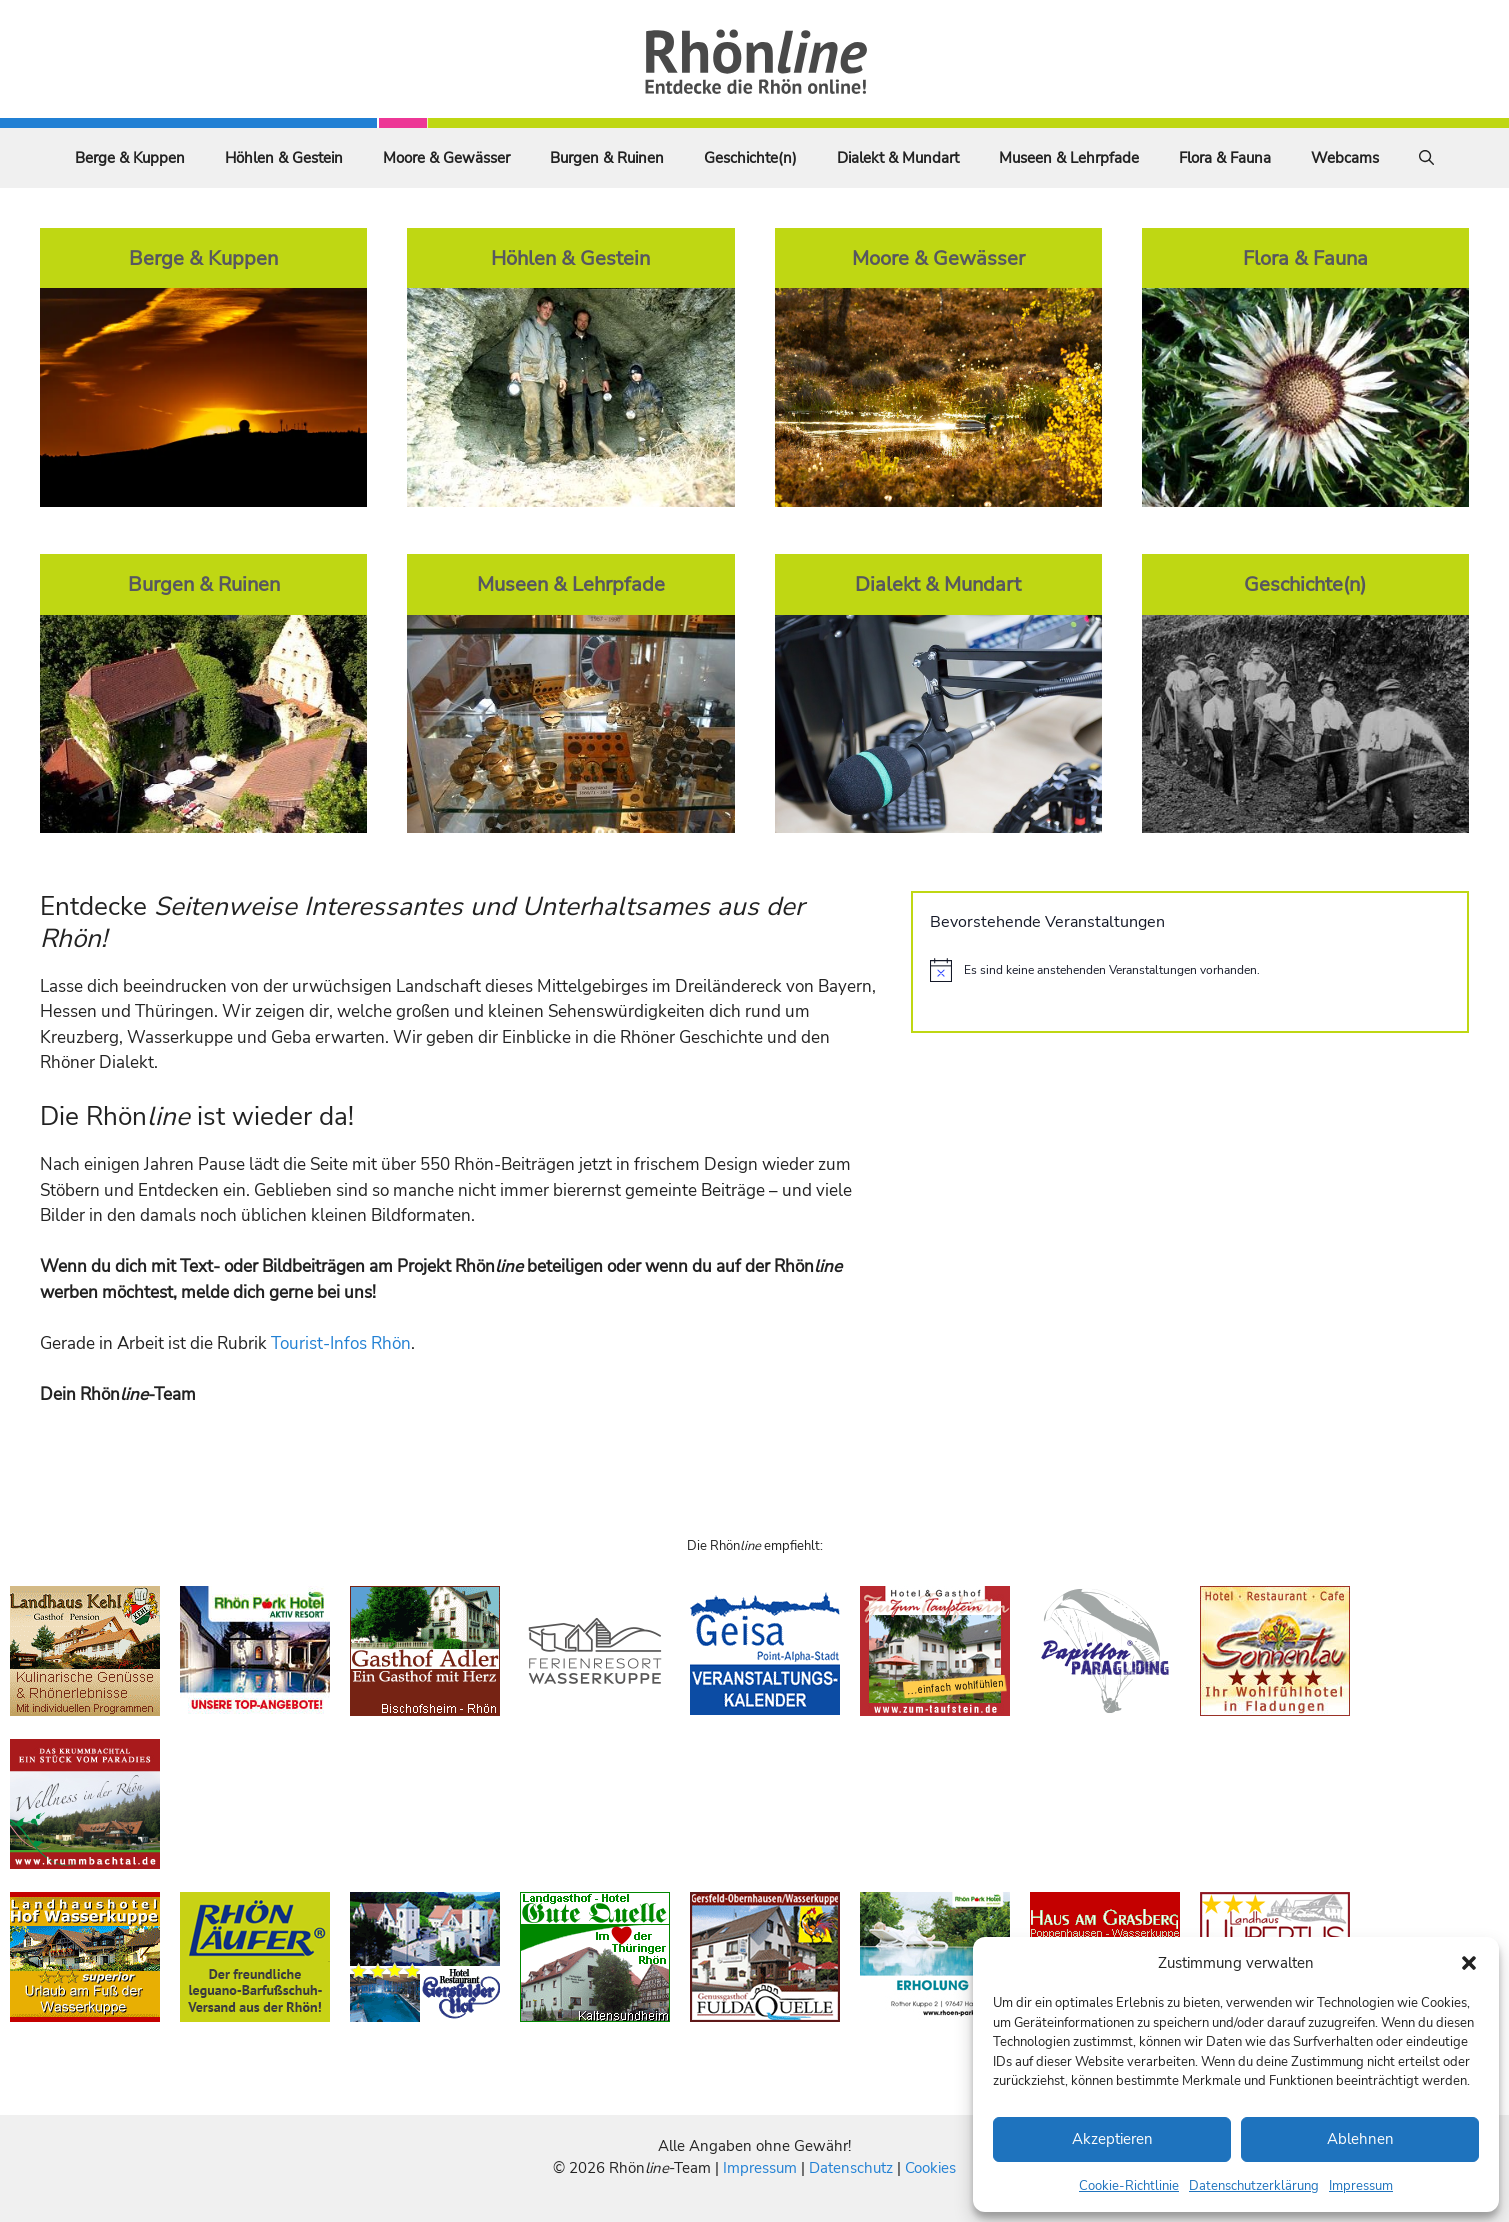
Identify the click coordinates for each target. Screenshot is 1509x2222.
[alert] (1190, 970)
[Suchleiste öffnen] (1426, 158)
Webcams (1345, 158)
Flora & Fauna (1225, 158)
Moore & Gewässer (446, 158)
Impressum (1361, 2186)
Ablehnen (1360, 2139)
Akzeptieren (1112, 2139)
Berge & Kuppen (130, 158)
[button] (1469, 1963)
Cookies (930, 2168)
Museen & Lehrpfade (1069, 158)
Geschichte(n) (750, 158)
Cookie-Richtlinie (1129, 2186)
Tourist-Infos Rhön (341, 1343)
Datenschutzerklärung (1254, 2186)
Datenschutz (851, 2168)
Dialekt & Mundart (898, 158)
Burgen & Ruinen (607, 158)
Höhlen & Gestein (284, 158)
